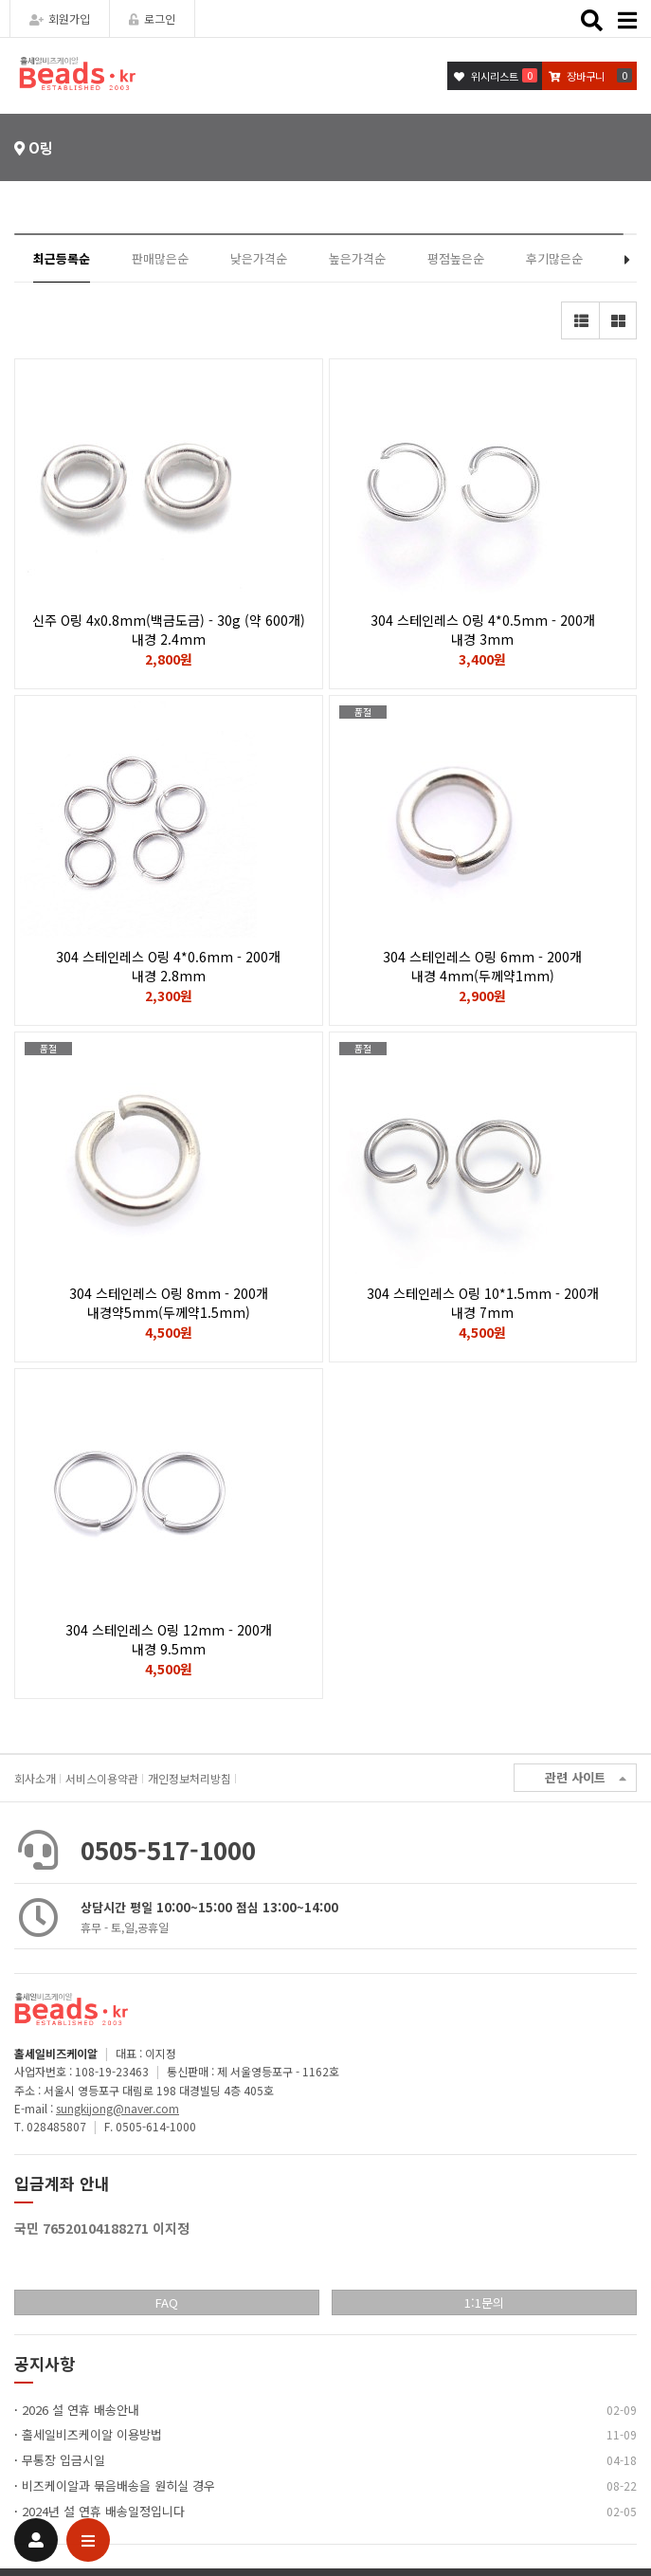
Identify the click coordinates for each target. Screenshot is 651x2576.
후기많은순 (554, 258)
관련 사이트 (585, 1778)
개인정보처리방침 (189, 1778)
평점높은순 (455, 258)
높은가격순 (357, 258)
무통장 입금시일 (63, 2460)
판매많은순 (160, 258)
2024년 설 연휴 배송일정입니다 (103, 2511)
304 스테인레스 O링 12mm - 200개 (168, 1639)
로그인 (152, 18)
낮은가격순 (258, 258)
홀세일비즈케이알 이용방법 (92, 2434)
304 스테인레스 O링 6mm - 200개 (483, 966)
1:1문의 (484, 2302)
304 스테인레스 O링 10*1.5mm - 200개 (483, 1303)
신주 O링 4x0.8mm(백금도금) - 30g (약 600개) (168, 630)
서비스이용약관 (101, 1778)
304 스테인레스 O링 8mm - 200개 (168, 1303)
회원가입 (59, 18)
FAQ (166, 2302)
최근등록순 (61, 258)
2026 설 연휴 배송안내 (80, 2410)
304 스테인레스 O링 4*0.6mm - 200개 (168, 966)
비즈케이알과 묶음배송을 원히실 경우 (118, 2485)
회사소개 (35, 1778)
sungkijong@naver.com (117, 2108)
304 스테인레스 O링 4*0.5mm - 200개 (483, 630)
